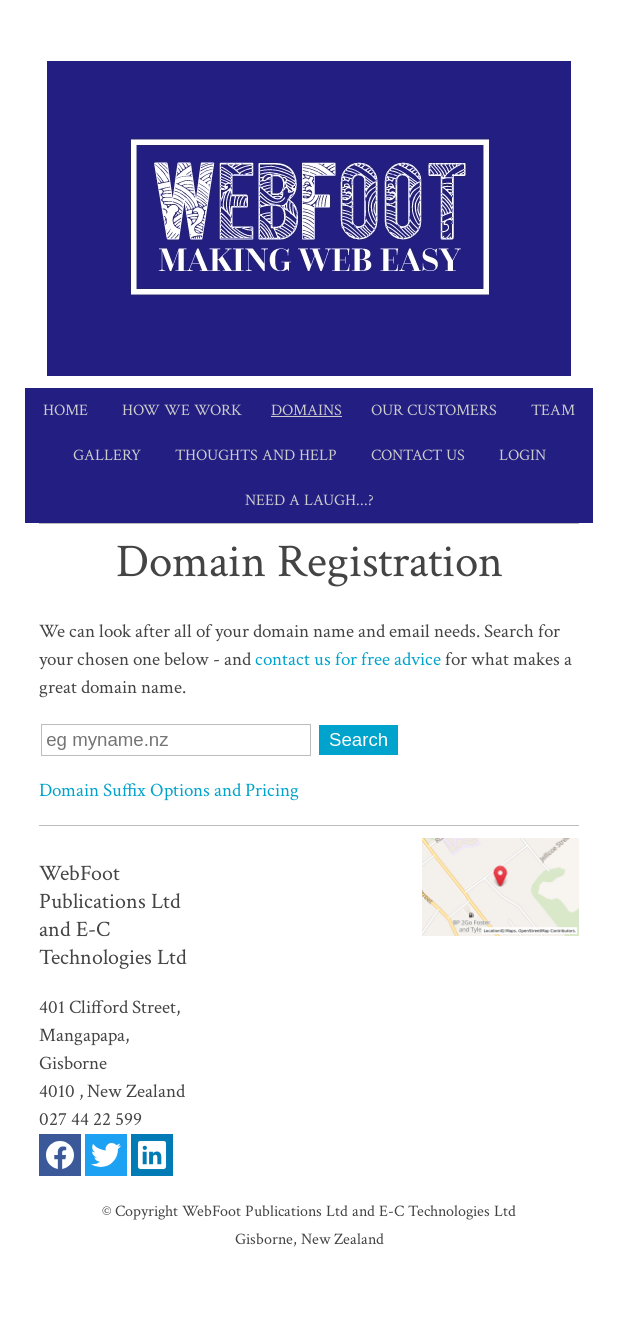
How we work (182, 410)
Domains (306, 410)
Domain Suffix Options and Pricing (169, 790)
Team (553, 410)
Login (522, 455)
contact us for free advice (350, 659)
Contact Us (418, 455)
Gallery (107, 455)
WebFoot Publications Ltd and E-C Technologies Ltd (349, 1211)
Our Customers (434, 410)
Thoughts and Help (256, 455)
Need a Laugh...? (309, 500)
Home (65, 410)
